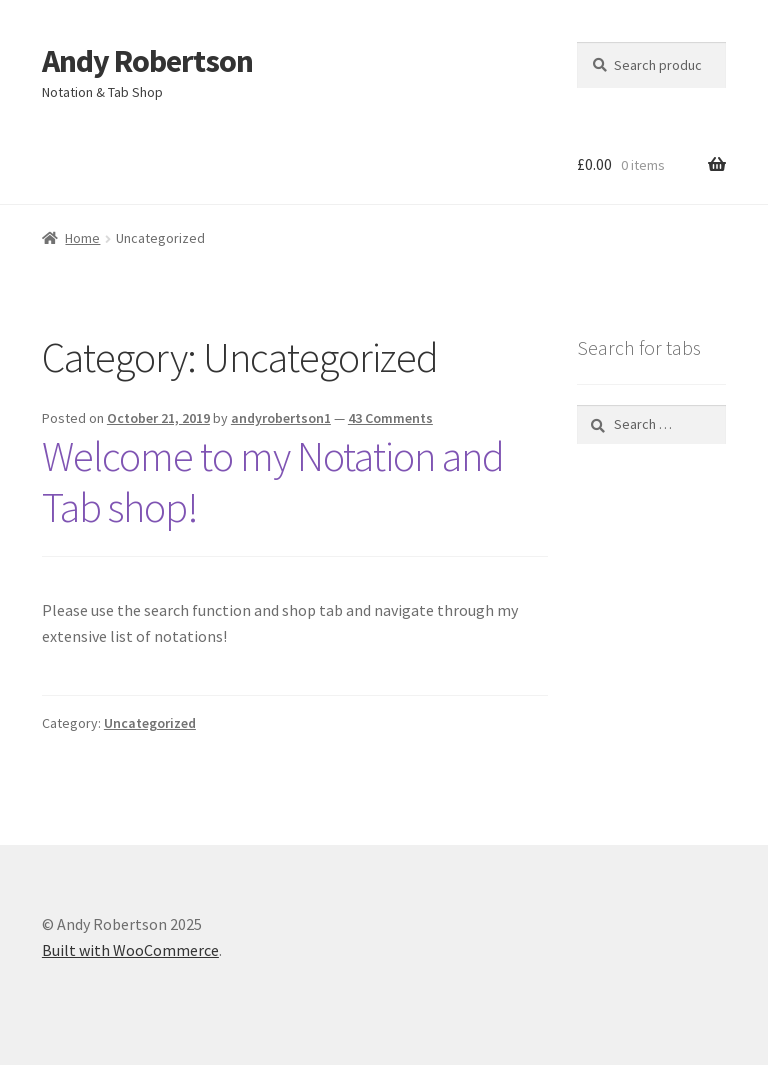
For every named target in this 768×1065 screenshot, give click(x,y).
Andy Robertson (147, 61)
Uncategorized (150, 723)
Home (82, 238)
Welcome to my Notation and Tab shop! (273, 481)
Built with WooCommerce (130, 950)
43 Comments (390, 418)
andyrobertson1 (281, 418)
